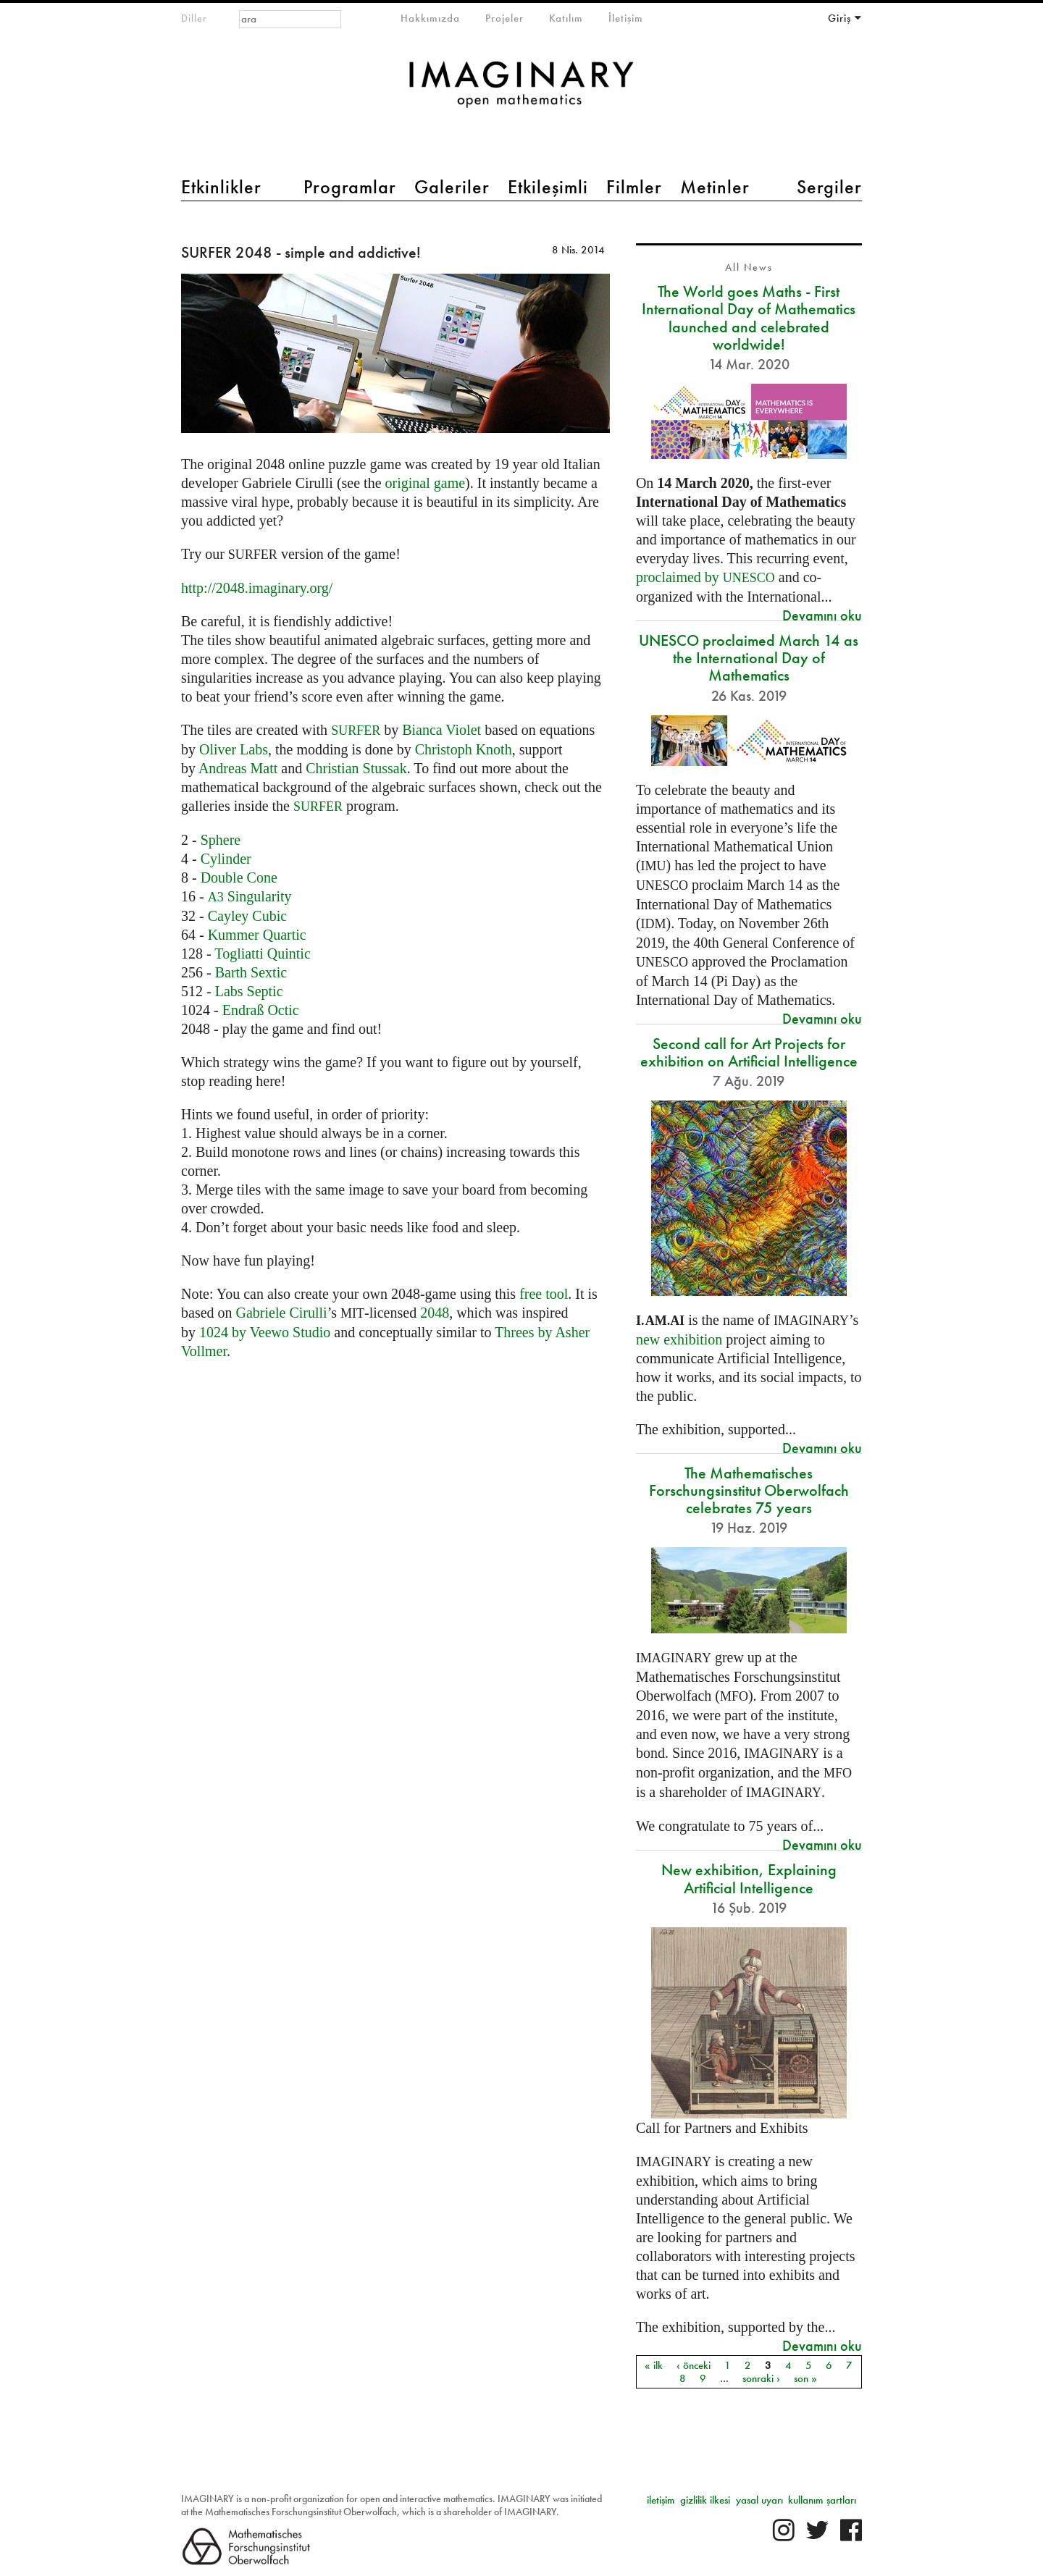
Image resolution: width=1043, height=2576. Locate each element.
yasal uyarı (759, 2499)
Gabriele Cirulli (281, 1313)
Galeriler (452, 186)
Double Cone (239, 877)
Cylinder (226, 859)
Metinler (715, 186)
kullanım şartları (822, 2499)
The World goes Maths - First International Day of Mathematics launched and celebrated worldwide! (748, 318)
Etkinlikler (221, 186)
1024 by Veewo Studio (264, 1332)
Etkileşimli (548, 186)
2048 (434, 1313)
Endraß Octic (260, 1010)
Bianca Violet (441, 730)
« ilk (654, 2365)
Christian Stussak (356, 768)
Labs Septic (249, 991)
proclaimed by (705, 577)
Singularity (250, 896)
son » (805, 2378)
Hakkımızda (430, 18)
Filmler (634, 186)
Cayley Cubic (247, 916)
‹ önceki (694, 2365)
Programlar (349, 186)
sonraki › (761, 2378)
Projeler (504, 18)
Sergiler (829, 186)
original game (425, 483)
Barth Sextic (251, 972)
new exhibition (679, 1339)
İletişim (625, 18)
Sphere (221, 840)
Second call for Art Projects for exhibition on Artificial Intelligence (749, 1052)
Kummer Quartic (257, 935)
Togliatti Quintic (262, 953)
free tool (543, 1294)
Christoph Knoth (463, 749)
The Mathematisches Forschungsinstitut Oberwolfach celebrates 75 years (749, 1490)
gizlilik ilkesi (705, 2499)
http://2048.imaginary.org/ (256, 588)
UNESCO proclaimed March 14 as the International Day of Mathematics (748, 658)
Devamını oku (822, 615)
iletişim (661, 2499)
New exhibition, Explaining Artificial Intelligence (749, 1878)
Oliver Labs (233, 749)
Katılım (566, 18)
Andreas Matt (237, 768)
